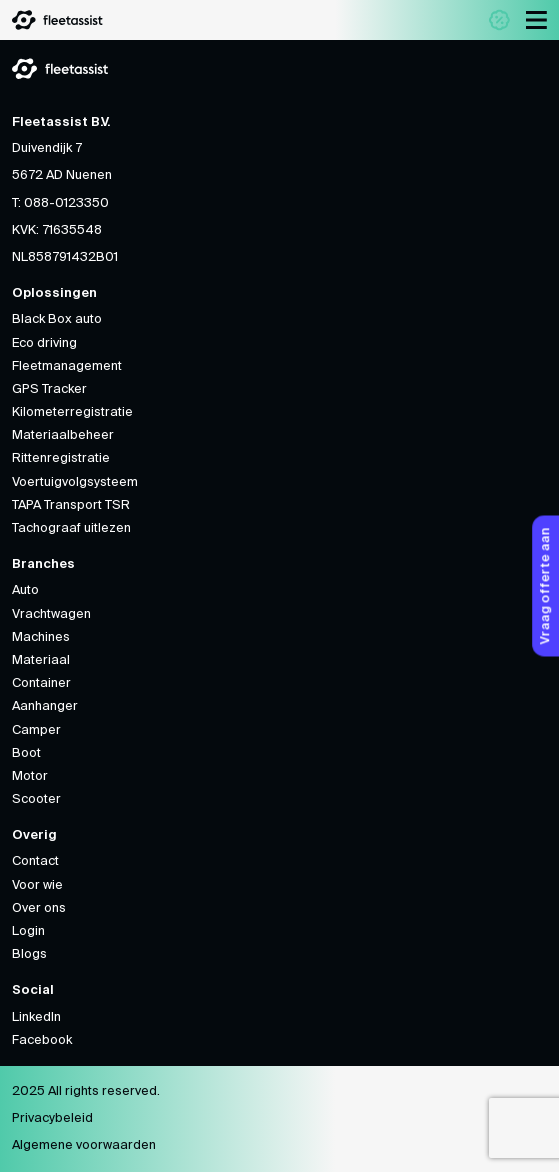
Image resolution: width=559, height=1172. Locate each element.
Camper (36, 730)
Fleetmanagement (67, 366)
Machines (41, 637)
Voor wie (37, 885)
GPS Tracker (49, 389)
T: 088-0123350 (60, 203)
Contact (35, 861)
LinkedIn (36, 1017)
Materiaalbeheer (63, 435)
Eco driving (44, 343)
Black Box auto (57, 319)
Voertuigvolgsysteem (75, 482)
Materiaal (41, 660)
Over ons (39, 908)
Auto (25, 590)
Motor (30, 776)
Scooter (36, 799)
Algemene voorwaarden (84, 1145)
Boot (26, 753)
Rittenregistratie (61, 458)
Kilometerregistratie (72, 412)
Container (41, 683)
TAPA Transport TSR (71, 505)
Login (28, 931)
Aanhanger (45, 706)
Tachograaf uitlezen (71, 528)
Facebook (42, 1040)
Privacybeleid (52, 1118)
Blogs (29, 954)
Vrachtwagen (51, 614)
